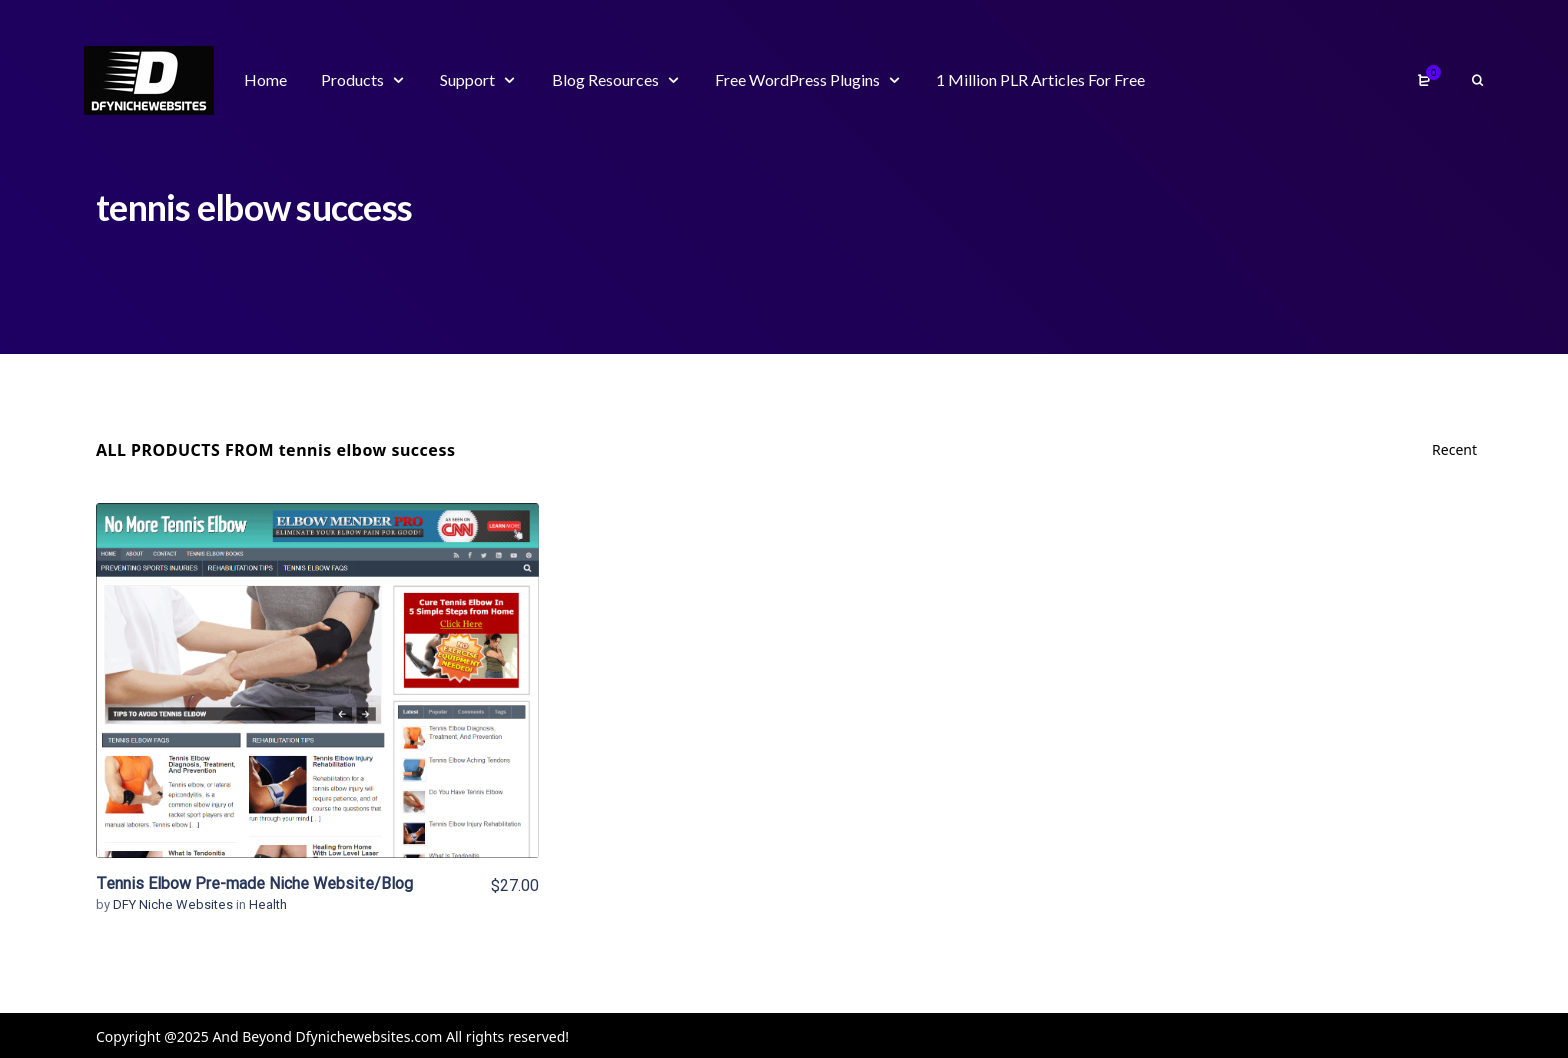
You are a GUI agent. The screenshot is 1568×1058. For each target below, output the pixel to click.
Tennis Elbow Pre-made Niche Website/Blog (254, 883)
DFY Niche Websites (174, 904)
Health (268, 904)
